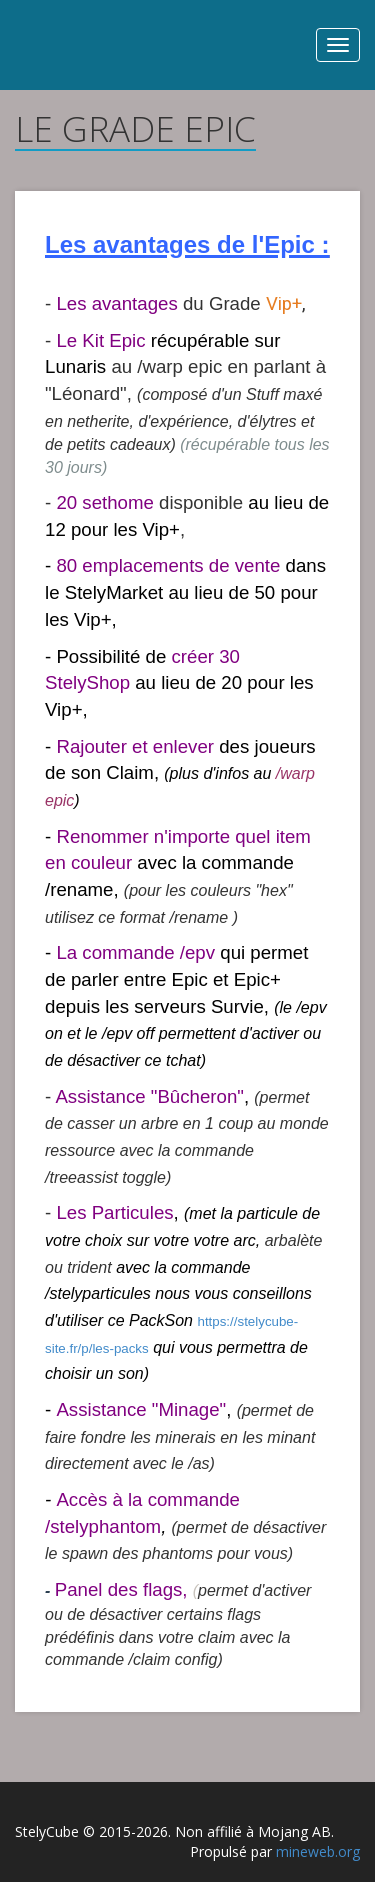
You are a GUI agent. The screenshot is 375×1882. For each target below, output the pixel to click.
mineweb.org (318, 1851)
